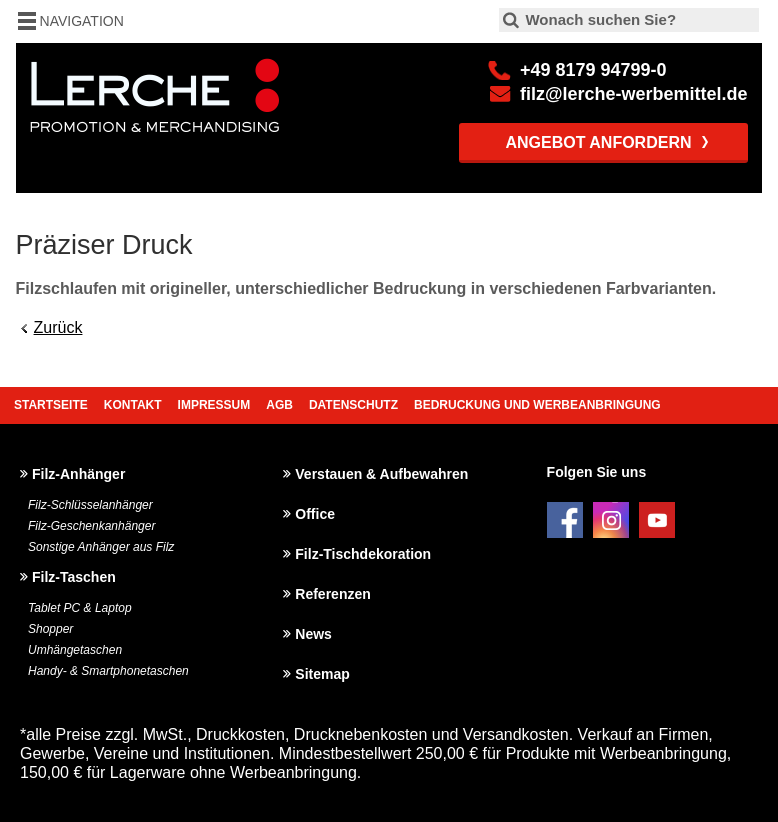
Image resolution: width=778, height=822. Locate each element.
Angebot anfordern (598, 142)
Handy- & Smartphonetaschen (108, 671)
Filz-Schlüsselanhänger (90, 505)
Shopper (50, 629)
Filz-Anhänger (78, 474)
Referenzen (332, 594)
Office (315, 514)
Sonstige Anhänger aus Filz (101, 547)
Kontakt (133, 405)
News (313, 634)
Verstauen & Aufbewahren (381, 474)
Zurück (58, 327)
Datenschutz (353, 405)
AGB (279, 405)
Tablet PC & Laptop (80, 608)
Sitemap (322, 674)
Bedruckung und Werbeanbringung (537, 405)
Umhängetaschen (75, 650)
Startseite (51, 405)
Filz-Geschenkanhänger (91, 526)
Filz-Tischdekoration (363, 554)
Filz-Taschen (74, 577)
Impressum (214, 405)
